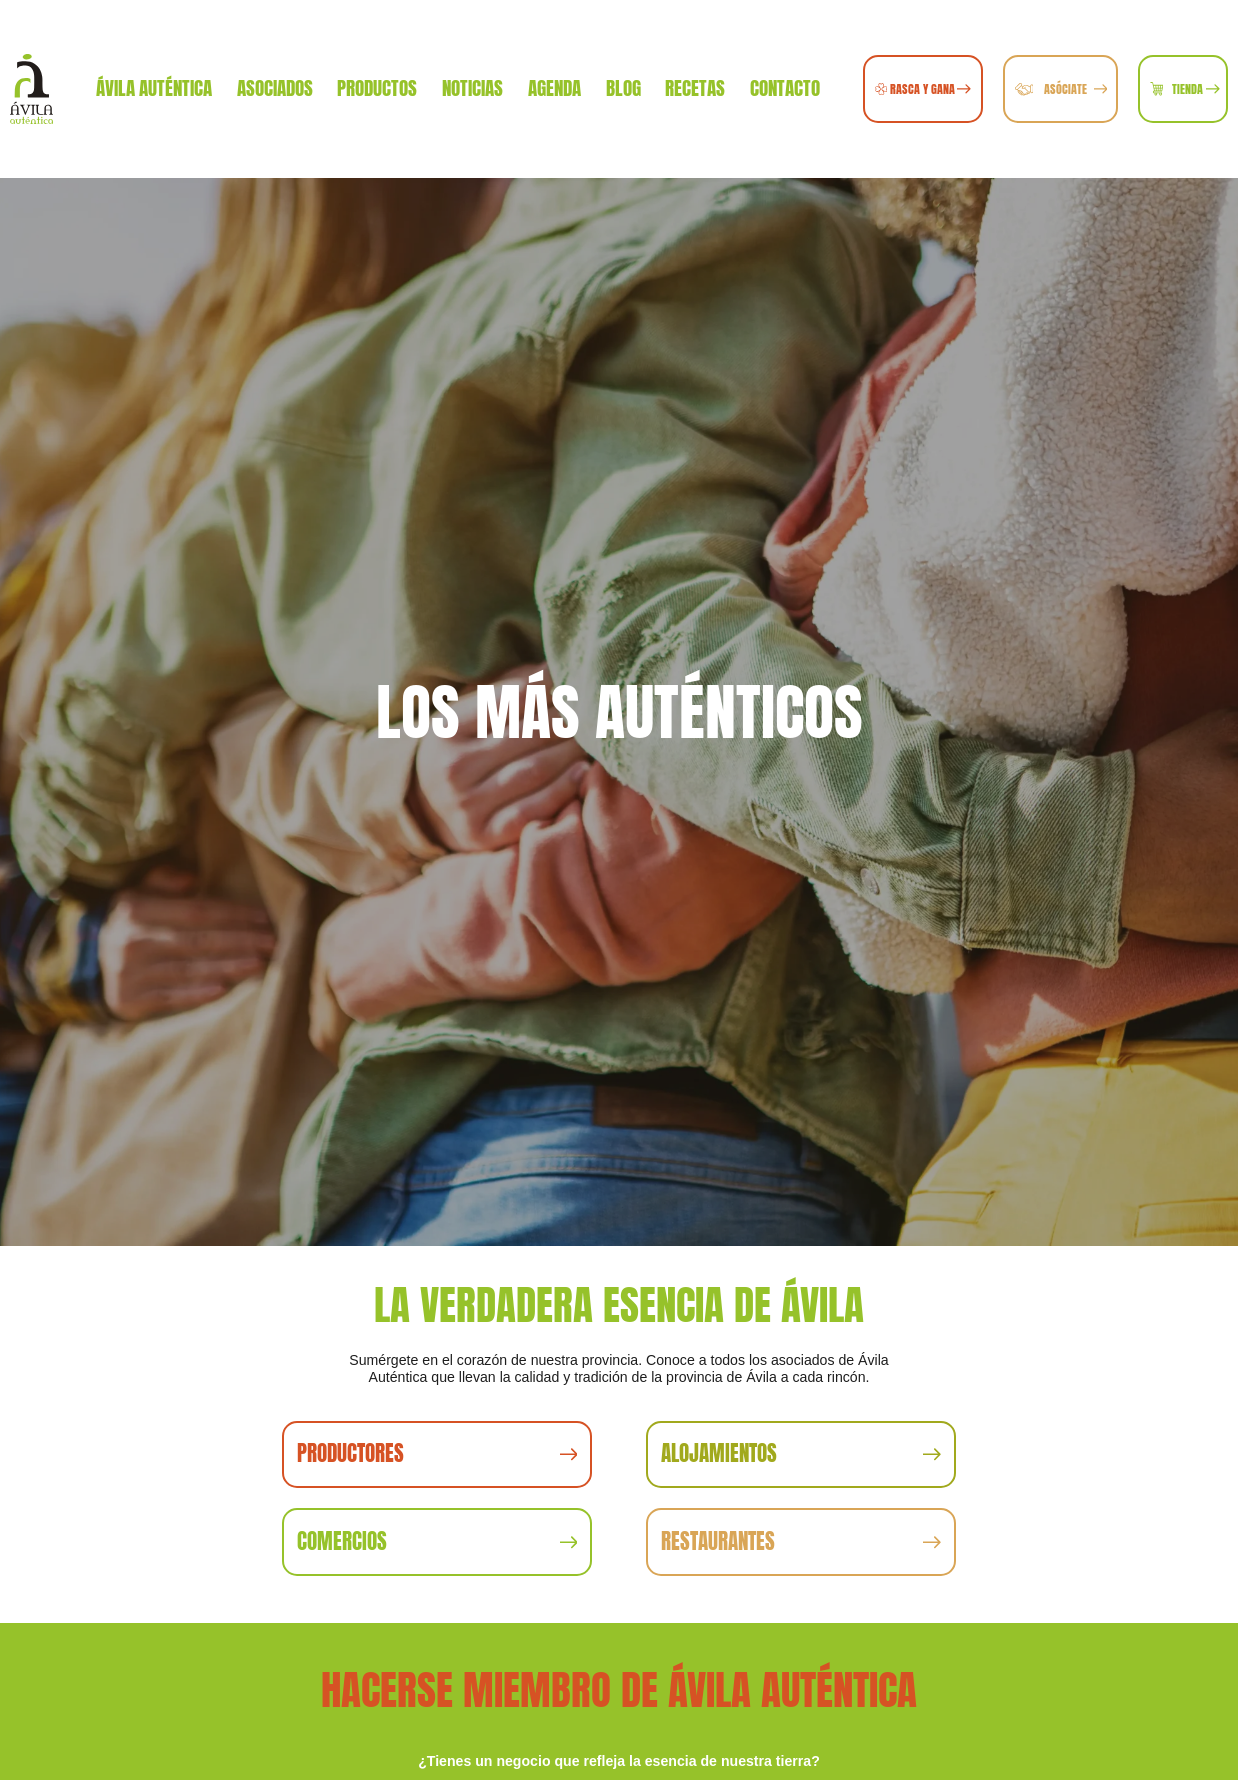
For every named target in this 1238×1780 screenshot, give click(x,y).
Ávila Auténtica (154, 88)
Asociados (275, 88)
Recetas (695, 88)
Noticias (472, 88)
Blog (623, 88)
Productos (377, 88)
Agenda (554, 88)
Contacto (785, 88)
